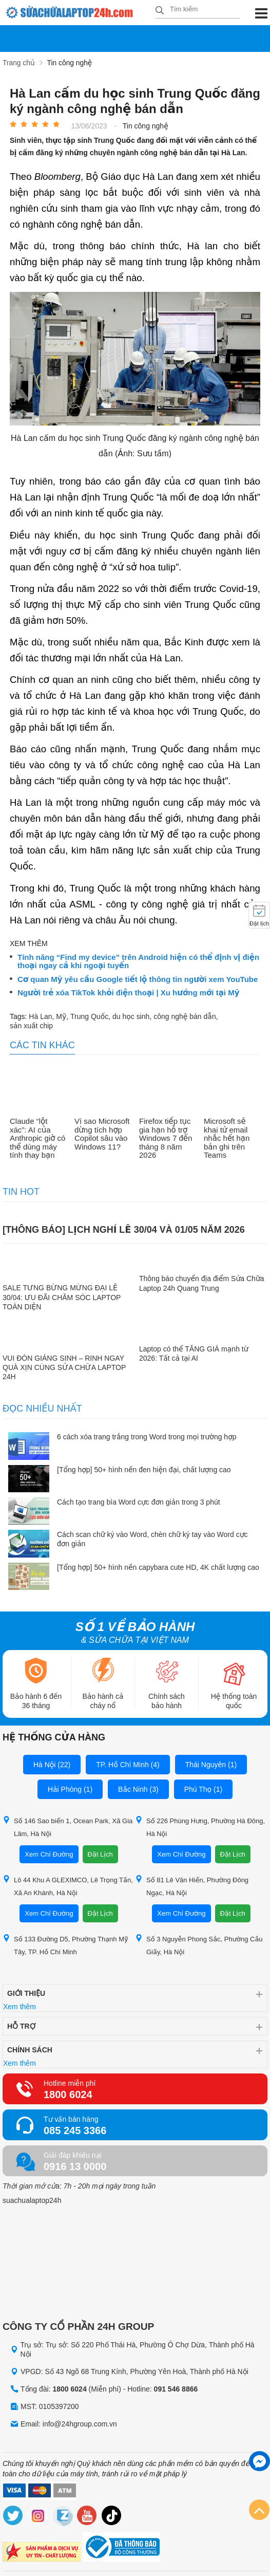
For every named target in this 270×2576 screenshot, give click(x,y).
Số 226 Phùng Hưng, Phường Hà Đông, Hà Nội (200, 1827)
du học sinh (130, 1016)
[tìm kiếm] (160, 11)
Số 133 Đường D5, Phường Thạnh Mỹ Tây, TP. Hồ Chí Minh (65, 1945)
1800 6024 (68, 2094)
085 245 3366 (75, 2130)
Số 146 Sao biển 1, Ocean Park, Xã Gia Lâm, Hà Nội (67, 1827)
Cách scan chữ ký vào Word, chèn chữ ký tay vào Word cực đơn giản (152, 1539)
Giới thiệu (26, 1993)
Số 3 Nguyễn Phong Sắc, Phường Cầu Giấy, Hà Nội (199, 1945)
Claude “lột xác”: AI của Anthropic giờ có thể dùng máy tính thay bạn (37, 1138)
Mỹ (61, 1016)
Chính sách (29, 2050)
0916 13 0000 (75, 2166)
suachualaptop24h (32, 2200)
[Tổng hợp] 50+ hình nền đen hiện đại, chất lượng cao (144, 1470)
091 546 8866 (176, 2389)
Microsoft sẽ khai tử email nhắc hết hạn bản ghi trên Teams (226, 1138)
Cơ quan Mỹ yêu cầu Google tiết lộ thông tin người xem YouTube (137, 979)
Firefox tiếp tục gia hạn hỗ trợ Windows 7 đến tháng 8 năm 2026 (165, 1138)
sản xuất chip (31, 1025)
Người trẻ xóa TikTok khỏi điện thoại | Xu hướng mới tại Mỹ (128, 993)
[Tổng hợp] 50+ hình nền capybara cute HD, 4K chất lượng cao (158, 1567)
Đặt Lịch (100, 1854)
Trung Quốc (89, 1016)
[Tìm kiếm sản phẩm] (198, 9)
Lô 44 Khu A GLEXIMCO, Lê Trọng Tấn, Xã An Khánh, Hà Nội (68, 1886)
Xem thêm (19, 2007)
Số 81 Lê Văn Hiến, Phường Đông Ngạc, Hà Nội (191, 1886)
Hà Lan (40, 1016)
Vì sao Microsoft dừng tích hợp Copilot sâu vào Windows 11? (102, 1134)
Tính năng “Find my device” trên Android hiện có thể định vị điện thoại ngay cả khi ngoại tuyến (138, 961)
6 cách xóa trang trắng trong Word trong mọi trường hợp (147, 1437)
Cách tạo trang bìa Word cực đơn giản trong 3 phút (138, 1502)
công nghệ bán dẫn (184, 1016)
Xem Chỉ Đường (49, 1854)
